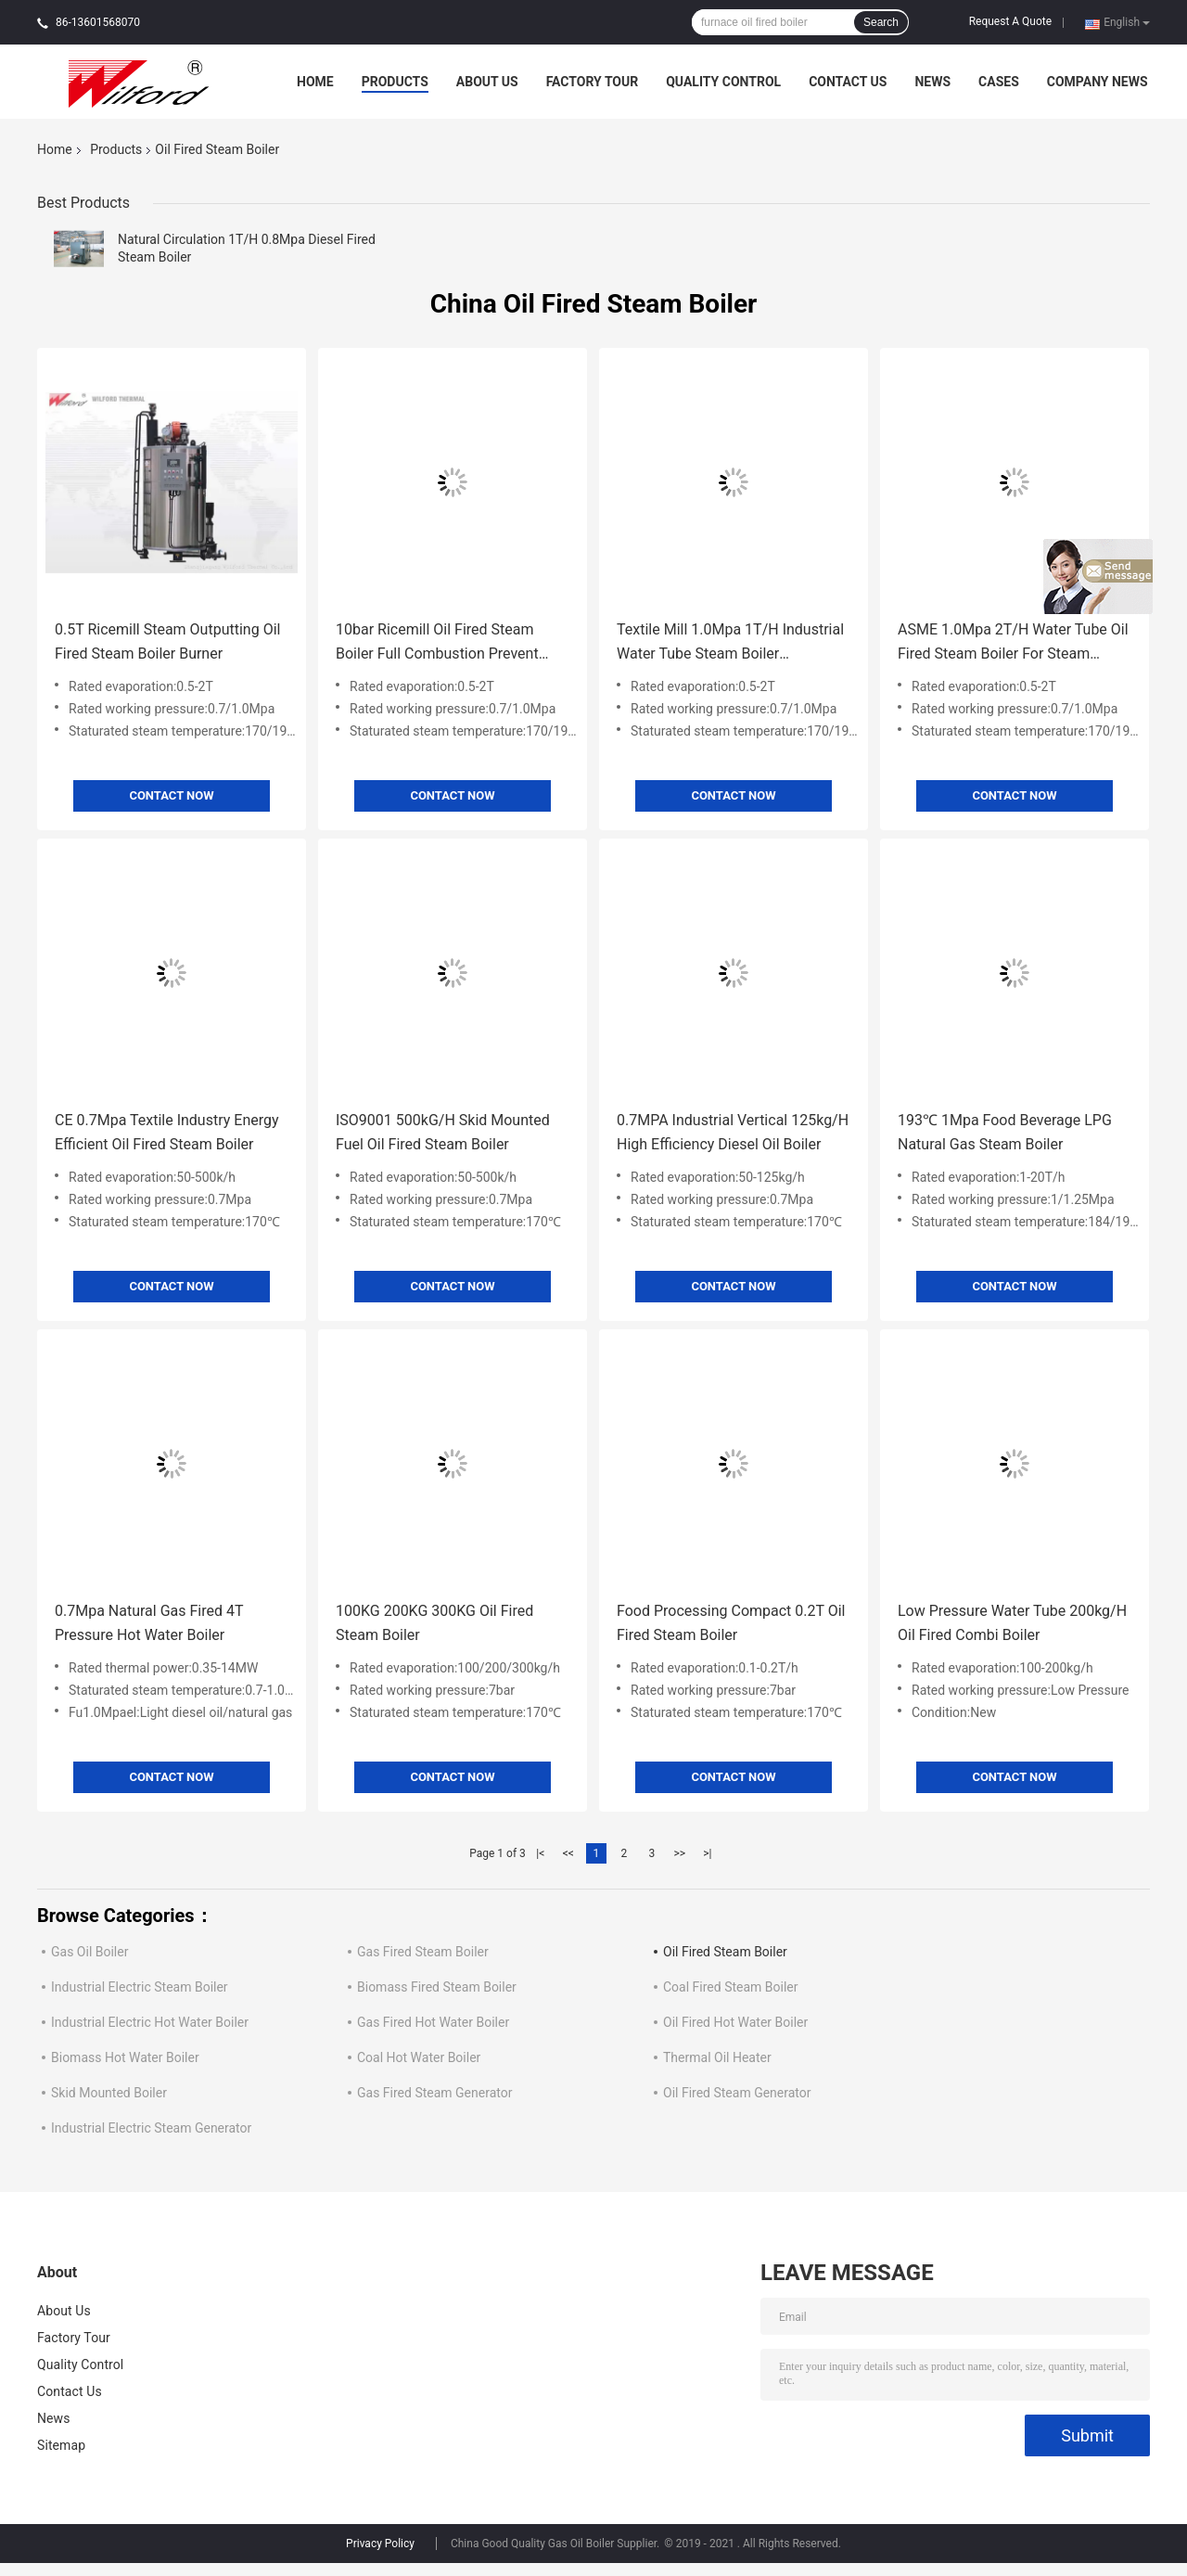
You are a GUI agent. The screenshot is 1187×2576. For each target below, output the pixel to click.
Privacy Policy (380, 2543)
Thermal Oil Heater (717, 2057)
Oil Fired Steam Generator (737, 2092)
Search (881, 22)
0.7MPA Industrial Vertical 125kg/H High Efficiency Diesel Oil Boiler (733, 1132)
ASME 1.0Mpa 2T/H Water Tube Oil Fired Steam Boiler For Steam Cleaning (1013, 643)
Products (395, 81)
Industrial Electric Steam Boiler (139, 1987)
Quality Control (723, 81)
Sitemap (61, 2445)
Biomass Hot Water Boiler (125, 2057)
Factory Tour (592, 81)
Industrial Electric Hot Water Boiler (150, 2022)
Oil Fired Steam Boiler (725, 1951)
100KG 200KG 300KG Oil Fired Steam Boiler (434, 1623)
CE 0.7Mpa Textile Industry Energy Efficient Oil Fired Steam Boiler (167, 1132)
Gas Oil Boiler (89, 1951)
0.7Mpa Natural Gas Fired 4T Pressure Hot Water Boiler (149, 1623)
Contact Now (171, 795)
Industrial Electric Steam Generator (151, 2128)
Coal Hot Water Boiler (418, 2057)
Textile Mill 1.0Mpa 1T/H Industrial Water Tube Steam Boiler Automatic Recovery (730, 643)
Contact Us (848, 81)
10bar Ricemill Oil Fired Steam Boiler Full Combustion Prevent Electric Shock (437, 643)
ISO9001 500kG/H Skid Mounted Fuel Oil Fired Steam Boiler (443, 1132)
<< (568, 1853)
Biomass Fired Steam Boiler (437, 1987)
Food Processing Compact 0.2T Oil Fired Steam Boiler (731, 1623)
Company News (1097, 81)
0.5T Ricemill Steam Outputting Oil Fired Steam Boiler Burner (167, 641)
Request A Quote (1010, 21)
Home (315, 81)
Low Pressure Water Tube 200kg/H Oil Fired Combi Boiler (1012, 1623)
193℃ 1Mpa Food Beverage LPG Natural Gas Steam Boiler (1005, 1132)
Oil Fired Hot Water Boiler (735, 2022)
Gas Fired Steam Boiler (423, 1951)
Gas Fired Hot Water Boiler (433, 2022)
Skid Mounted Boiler (109, 2092)
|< (540, 1853)
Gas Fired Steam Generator (434, 2092)
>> (679, 1853)
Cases (998, 81)
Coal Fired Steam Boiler (730, 1987)
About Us (487, 81)
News (932, 81)
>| (707, 1853)
